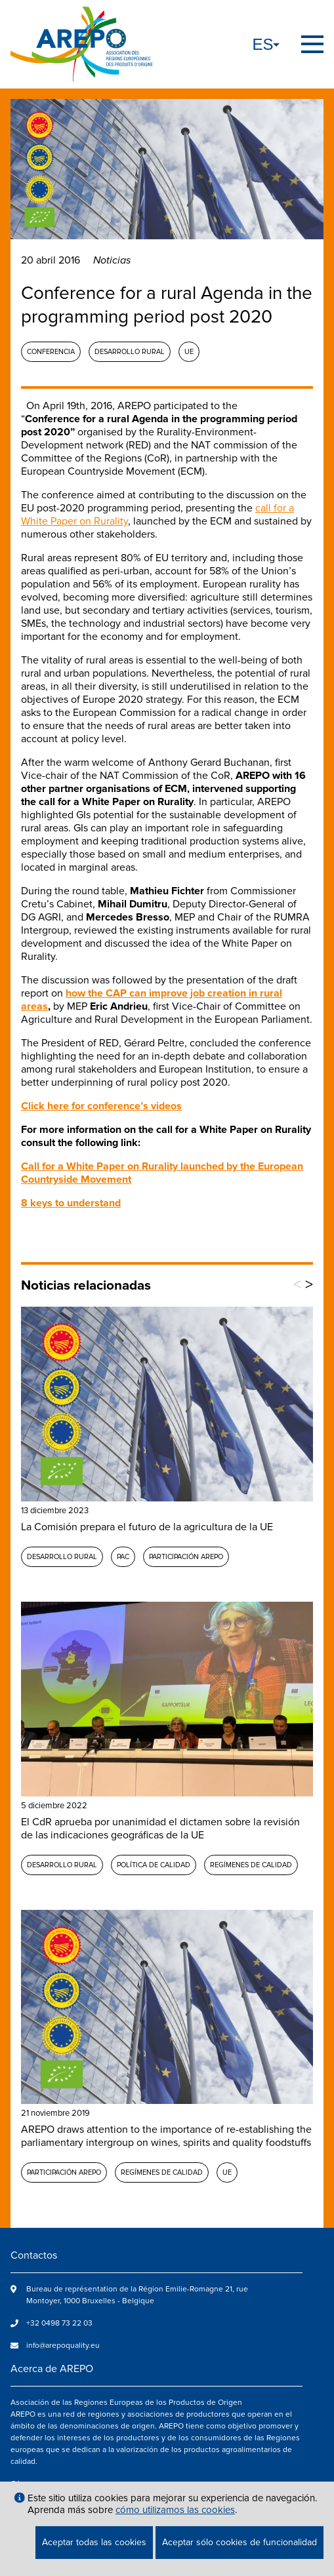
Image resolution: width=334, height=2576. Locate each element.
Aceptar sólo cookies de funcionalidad (239, 2542)
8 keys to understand (71, 1203)
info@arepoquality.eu (63, 2345)
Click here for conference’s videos (101, 1106)
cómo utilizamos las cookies (175, 2510)
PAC (123, 1557)
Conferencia (51, 351)
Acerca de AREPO (51, 2368)
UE (189, 351)
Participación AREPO (186, 1557)
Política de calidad (153, 1865)
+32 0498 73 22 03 (59, 2323)
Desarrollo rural (129, 351)
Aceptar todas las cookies (94, 2542)
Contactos (33, 2255)
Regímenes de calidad (251, 1865)
